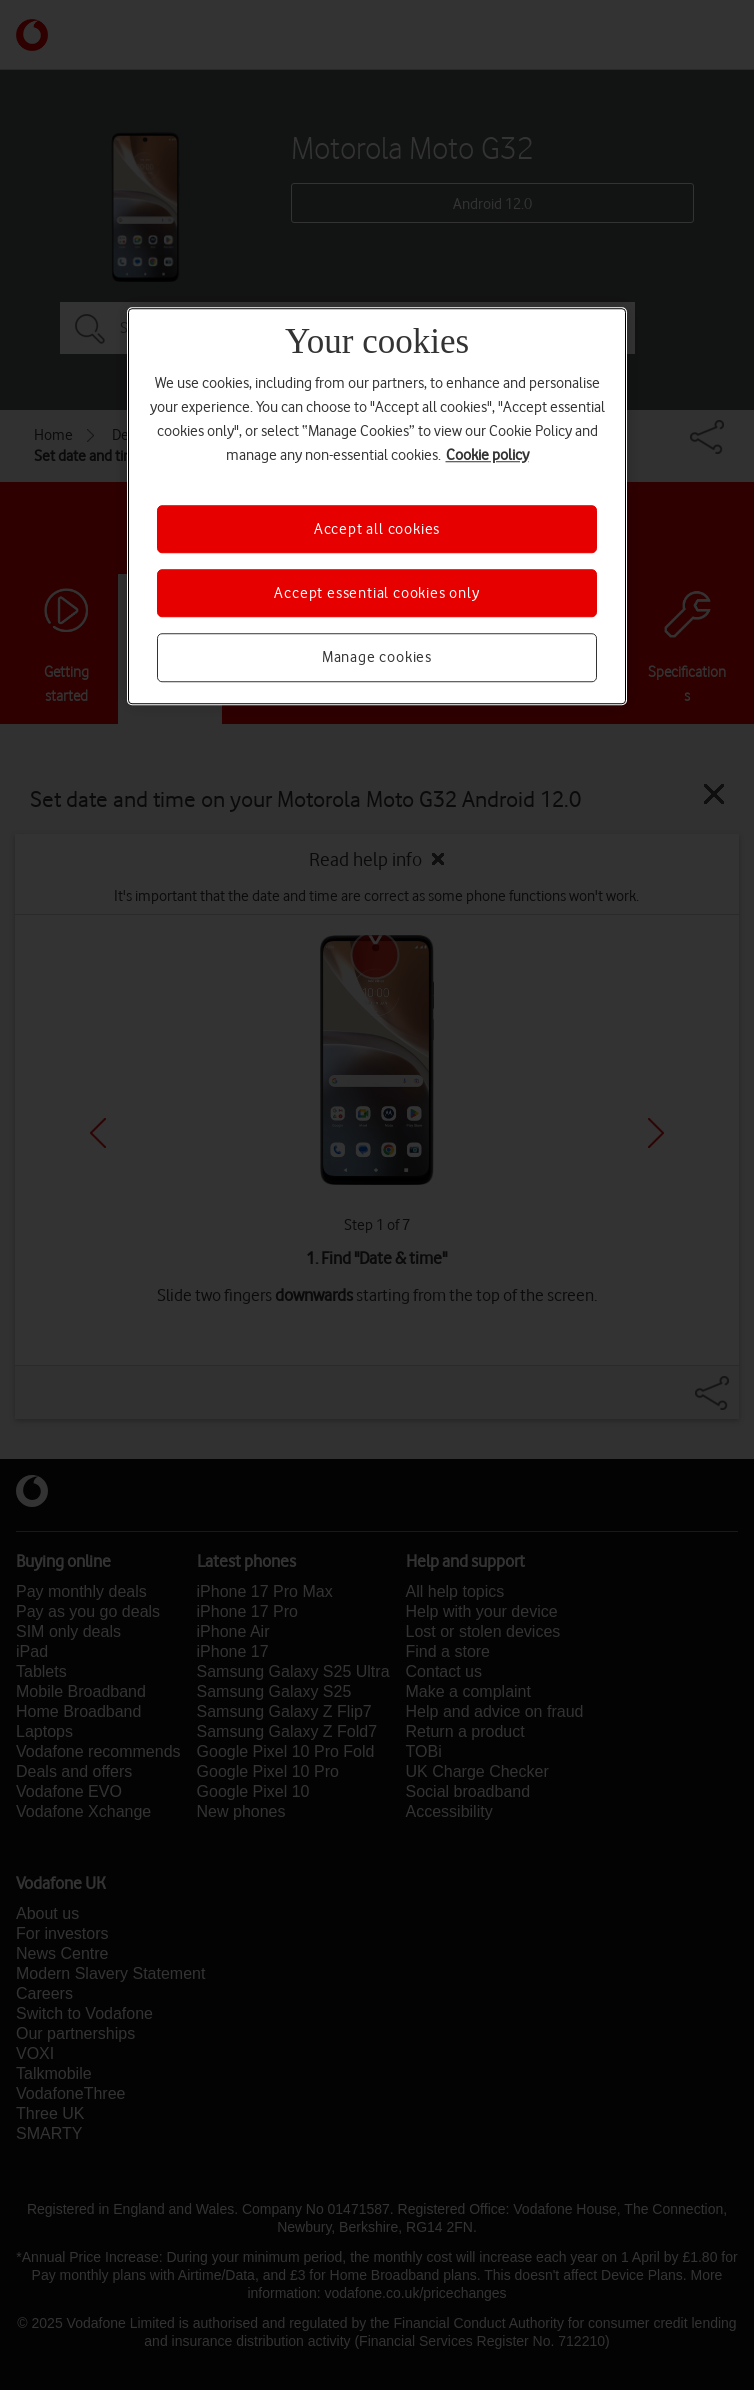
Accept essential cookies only (376, 593)
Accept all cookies (377, 529)
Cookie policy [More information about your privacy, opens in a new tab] (487, 455)
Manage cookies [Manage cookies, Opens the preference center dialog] (377, 658)
